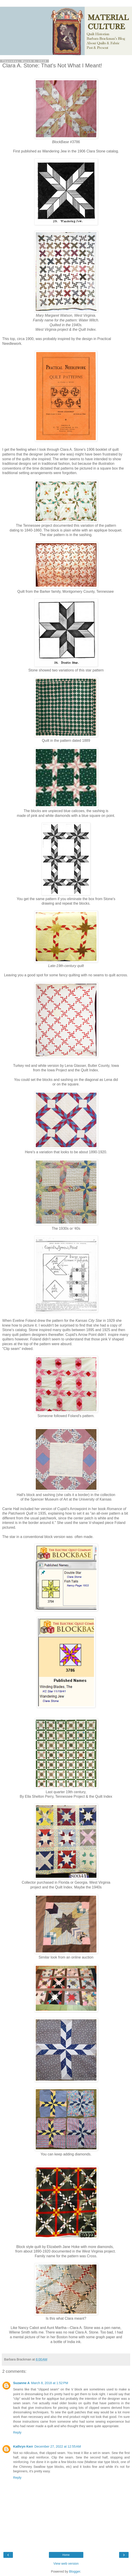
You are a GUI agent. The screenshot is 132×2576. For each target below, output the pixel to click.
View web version (66, 2563)
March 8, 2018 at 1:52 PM (49, 2383)
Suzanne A (21, 2383)
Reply (17, 2432)
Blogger (74, 2571)
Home (66, 2554)
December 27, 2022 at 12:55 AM (57, 2446)
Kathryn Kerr (23, 2446)
